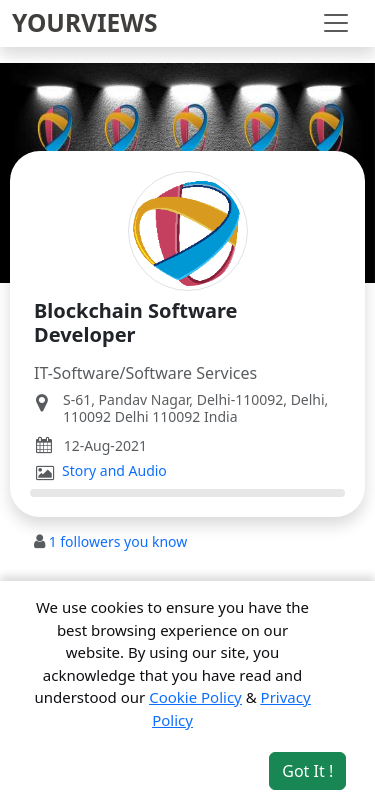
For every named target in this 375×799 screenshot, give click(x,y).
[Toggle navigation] (336, 23)
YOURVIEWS (85, 22)
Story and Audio (114, 471)
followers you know (118, 541)
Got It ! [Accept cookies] (307, 771)
